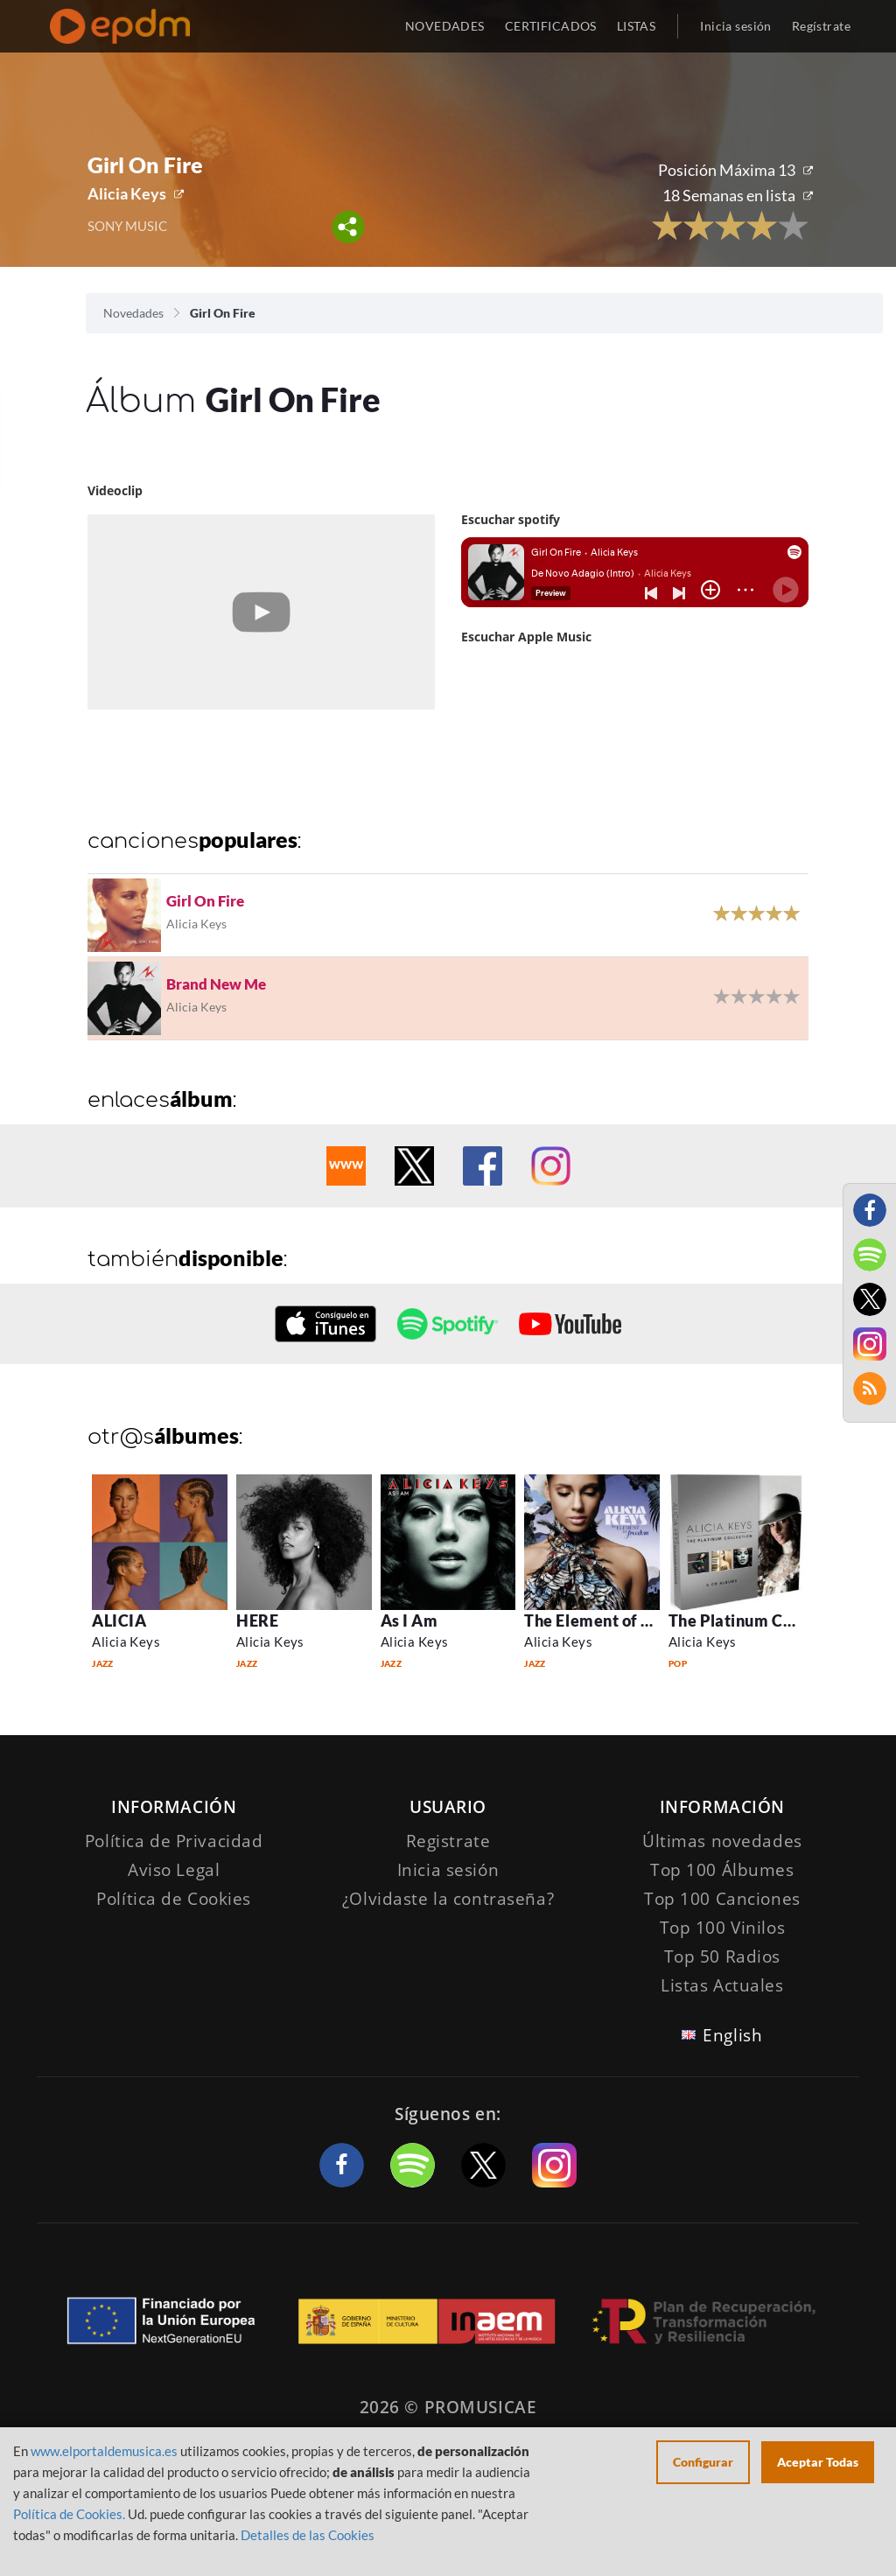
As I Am (409, 1620)
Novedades (133, 312)
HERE (257, 1620)
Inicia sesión (735, 25)
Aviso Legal (174, 1869)
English (732, 2035)
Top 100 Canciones (722, 1898)
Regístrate (821, 25)
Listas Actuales (722, 1985)
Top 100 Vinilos (723, 1927)
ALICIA (119, 1620)
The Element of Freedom (615, 1620)
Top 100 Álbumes (722, 1869)
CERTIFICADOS (551, 25)
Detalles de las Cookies (307, 2535)
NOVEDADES (445, 25)
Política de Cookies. (69, 2514)
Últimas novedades (722, 1841)
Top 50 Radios (722, 1956)
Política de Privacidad (174, 1841)
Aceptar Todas (817, 2461)
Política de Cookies (173, 1898)
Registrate (448, 1841)
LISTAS (636, 25)
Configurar (703, 2461)
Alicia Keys (127, 193)
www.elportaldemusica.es (104, 2451)
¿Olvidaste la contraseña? (448, 1898)
